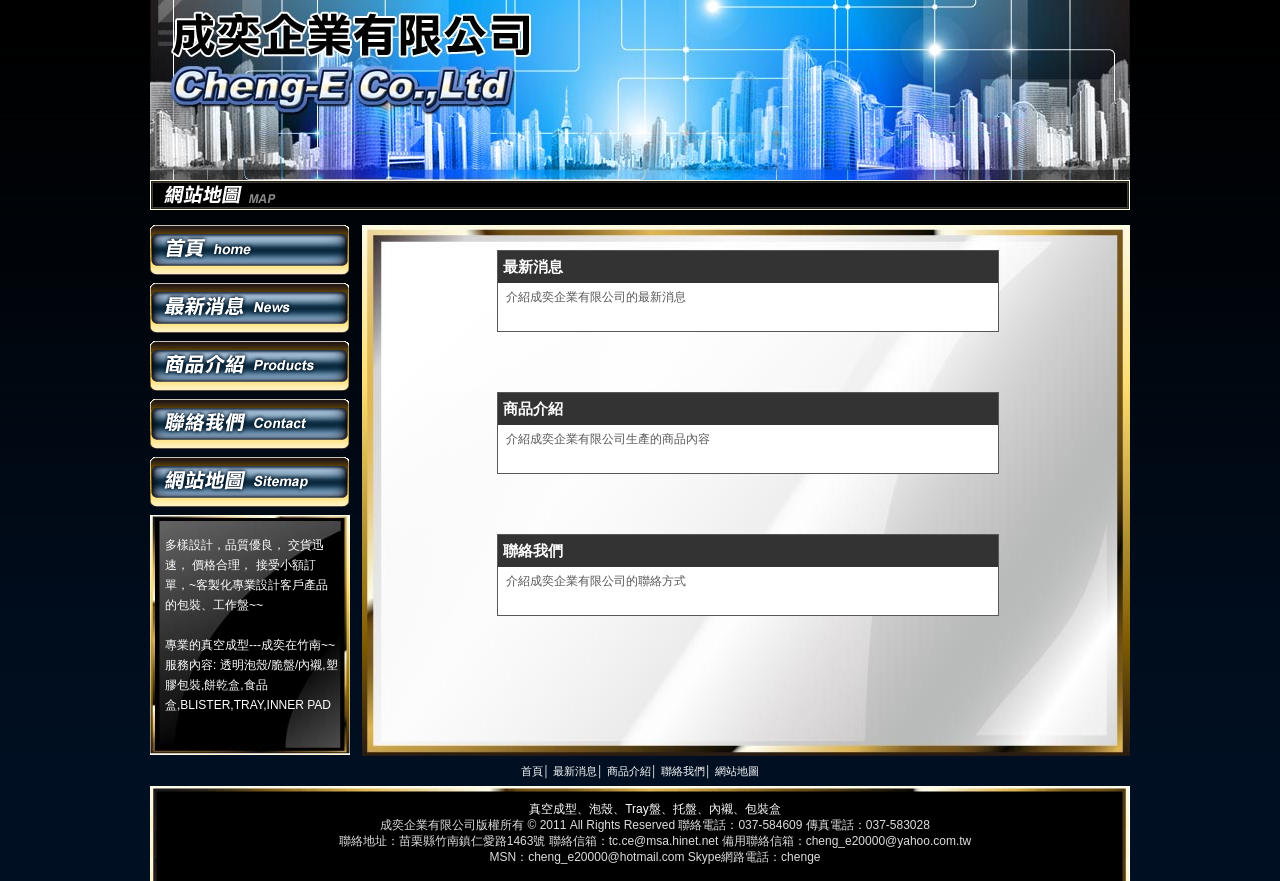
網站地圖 (250, 482)
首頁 (250, 250)
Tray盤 (643, 809)
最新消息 (250, 308)
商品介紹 (250, 366)
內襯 (721, 809)
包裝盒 (763, 809)
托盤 (685, 809)
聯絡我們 (250, 424)
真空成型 (553, 809)
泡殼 (601, 809)
